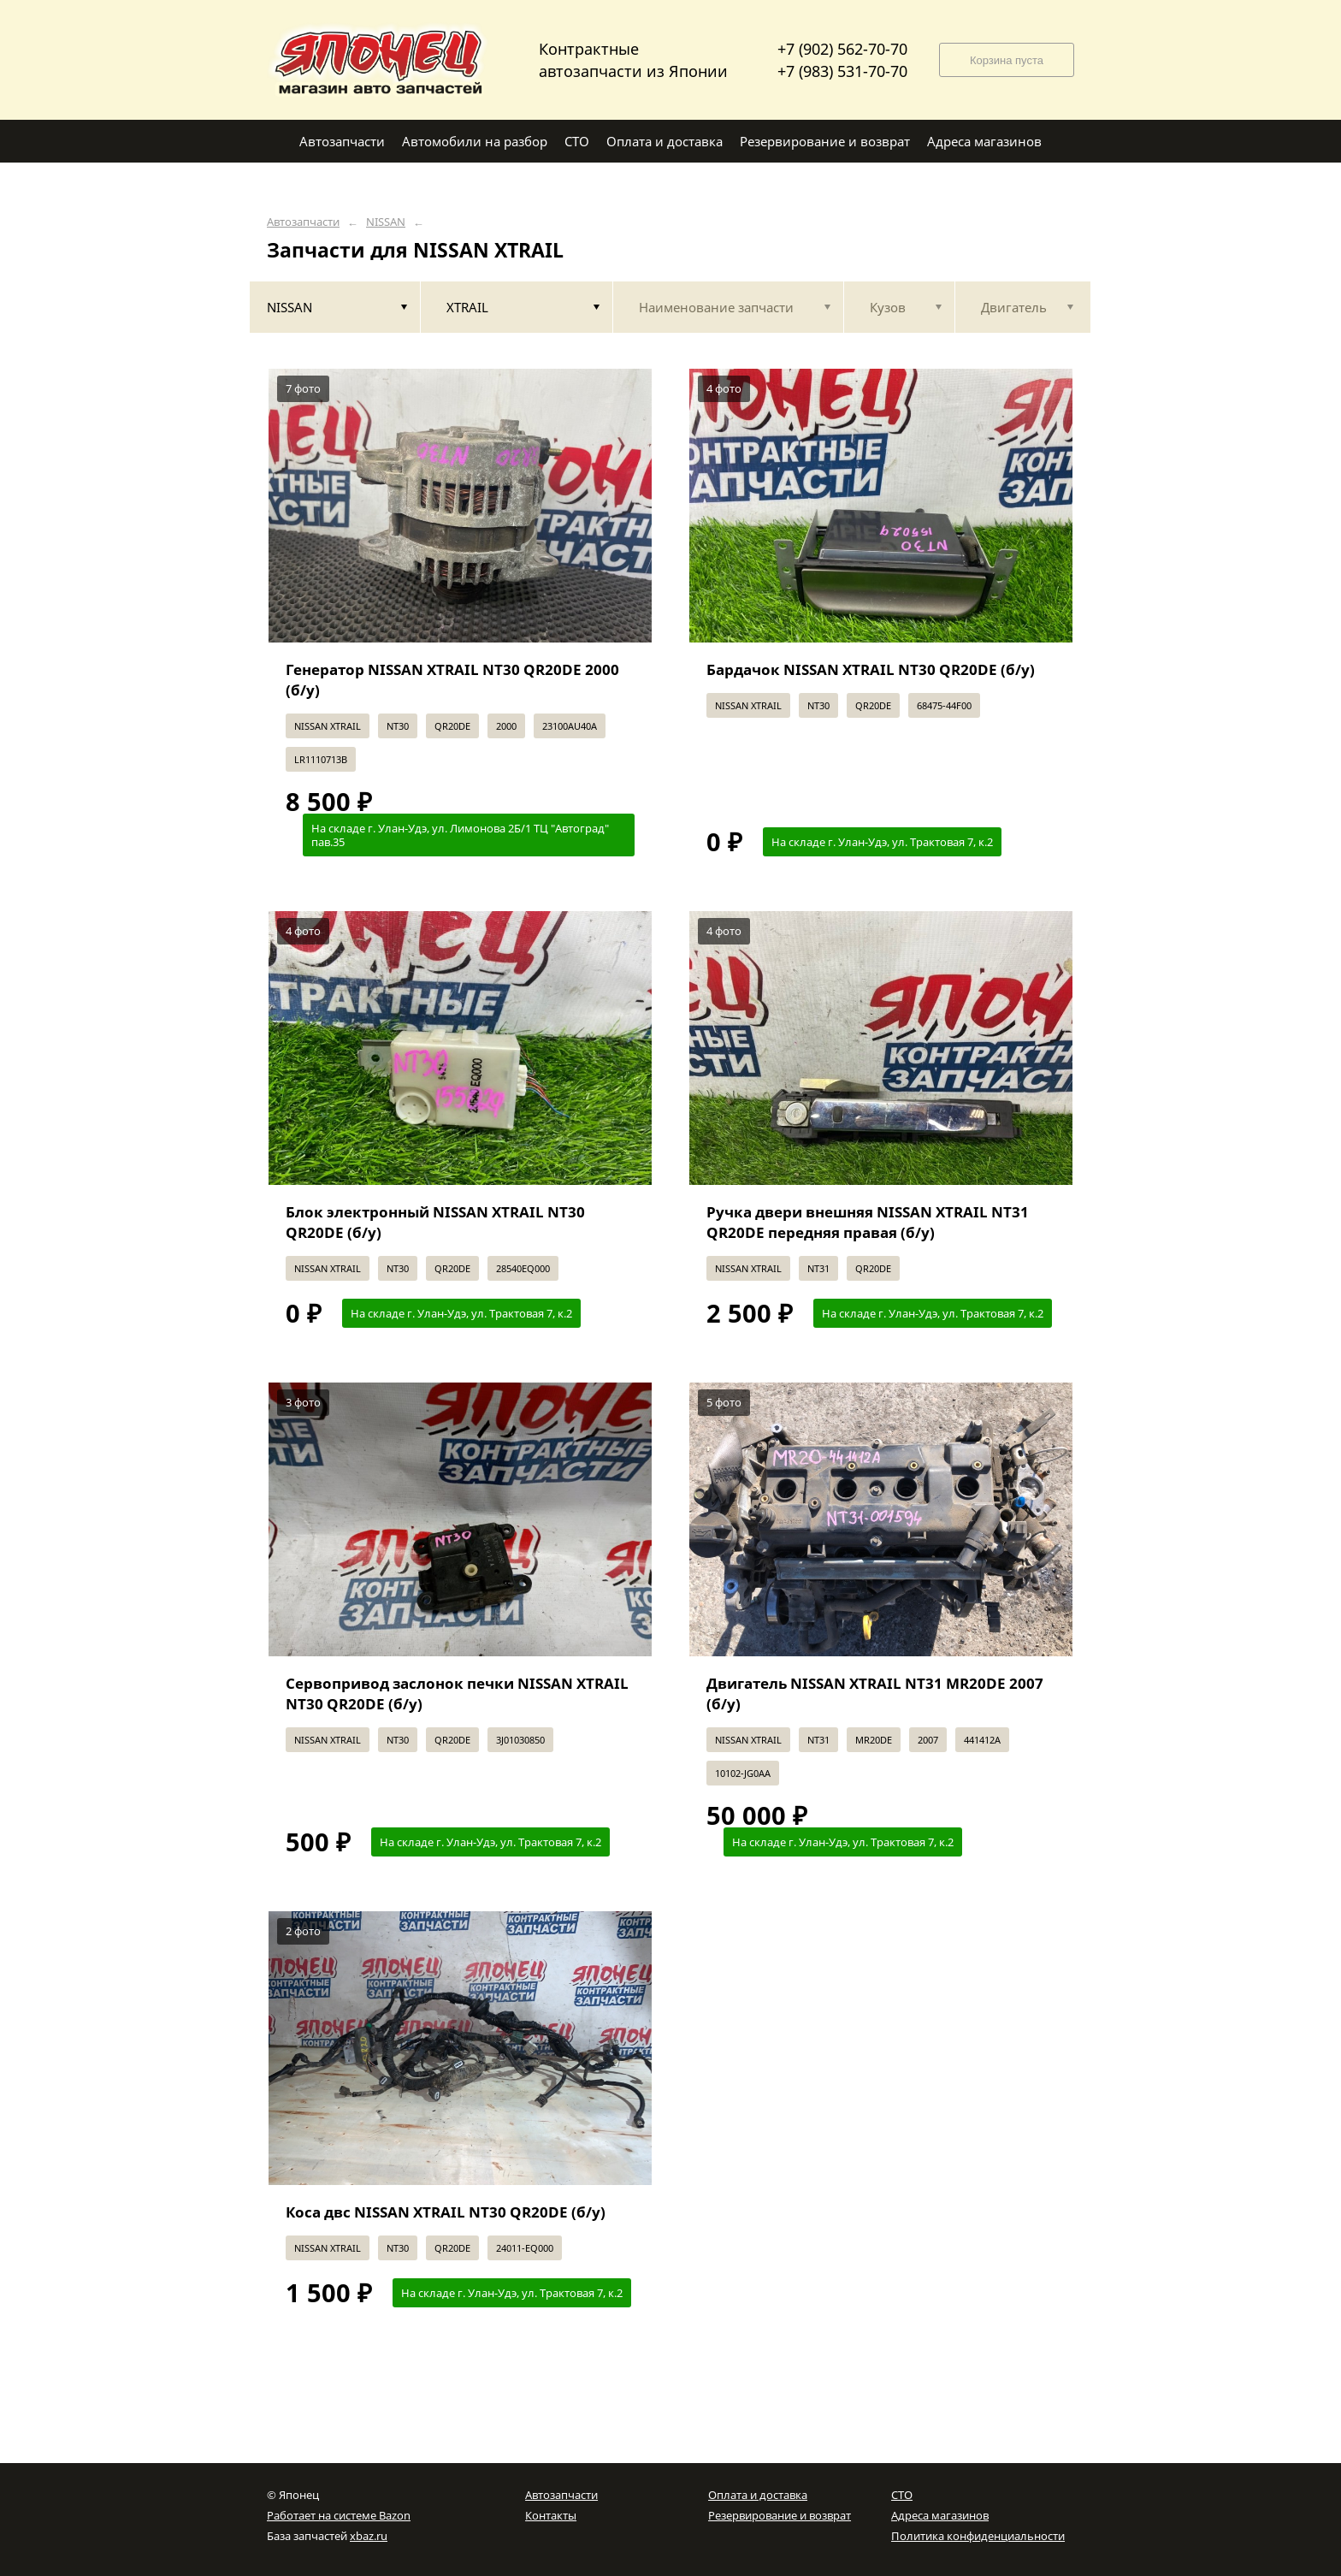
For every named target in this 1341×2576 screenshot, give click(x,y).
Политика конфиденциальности (978, 2535)
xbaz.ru (368, 2535)
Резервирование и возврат (779, 2515)
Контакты (550, 2515)
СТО (902, 2494)
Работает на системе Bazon (339, 2515)
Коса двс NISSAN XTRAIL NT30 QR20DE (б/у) (446, 2212)
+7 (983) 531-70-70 (842, 71)
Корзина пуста (1006, 60)
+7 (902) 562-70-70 (842, 48)
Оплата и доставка (757, 2494)
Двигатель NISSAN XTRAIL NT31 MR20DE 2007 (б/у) (874, 1693)
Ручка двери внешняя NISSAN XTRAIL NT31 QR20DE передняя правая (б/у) (867, 1222)
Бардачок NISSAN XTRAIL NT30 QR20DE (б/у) (870, 669)
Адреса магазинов (940, 2515)
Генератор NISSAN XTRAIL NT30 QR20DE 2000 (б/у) (452, 680)
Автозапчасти (303, 222)
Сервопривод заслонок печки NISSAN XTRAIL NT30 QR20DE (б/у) (457, 1693)
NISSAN (385, 222)
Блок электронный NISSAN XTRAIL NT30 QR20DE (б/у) (435, 1222)
